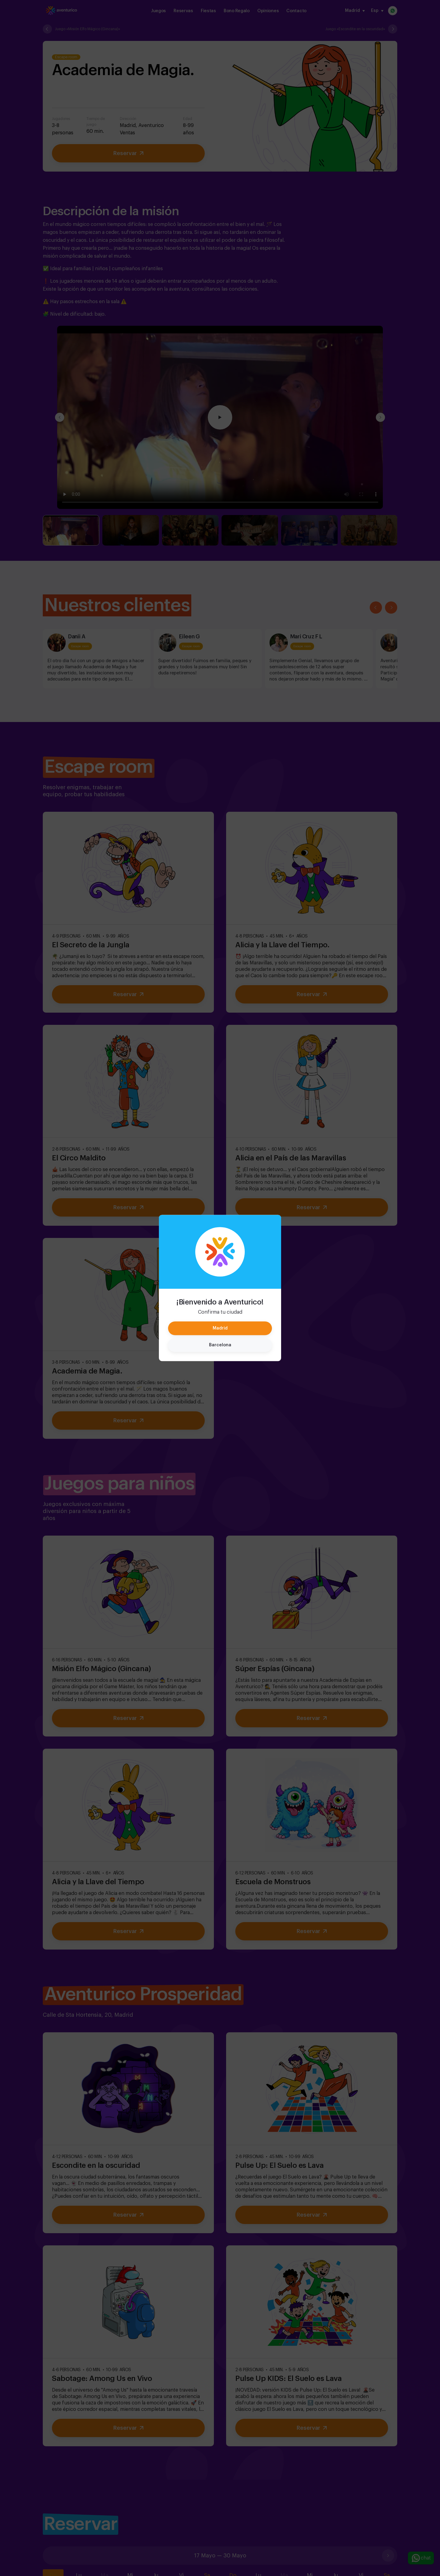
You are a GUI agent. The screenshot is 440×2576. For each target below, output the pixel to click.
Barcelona (220, 1345)
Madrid (220, 1328)
